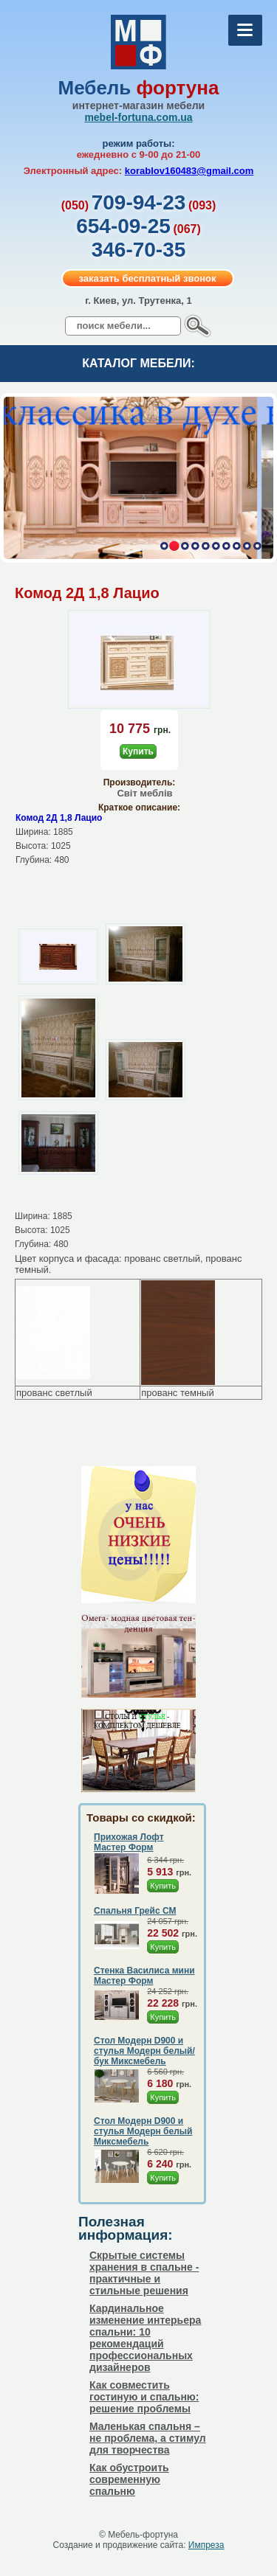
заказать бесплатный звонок (147, 278)
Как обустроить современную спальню (129, 2479)
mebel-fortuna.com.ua (138, 117)
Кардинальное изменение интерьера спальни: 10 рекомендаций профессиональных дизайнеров (145, 2337)
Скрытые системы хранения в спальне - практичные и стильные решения (144, 2272)
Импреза (206, 2545)
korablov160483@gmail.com (189, 170)
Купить (138, 751)
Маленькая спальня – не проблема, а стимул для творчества (147, 2438)
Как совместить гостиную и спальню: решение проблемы (144, 2396)
